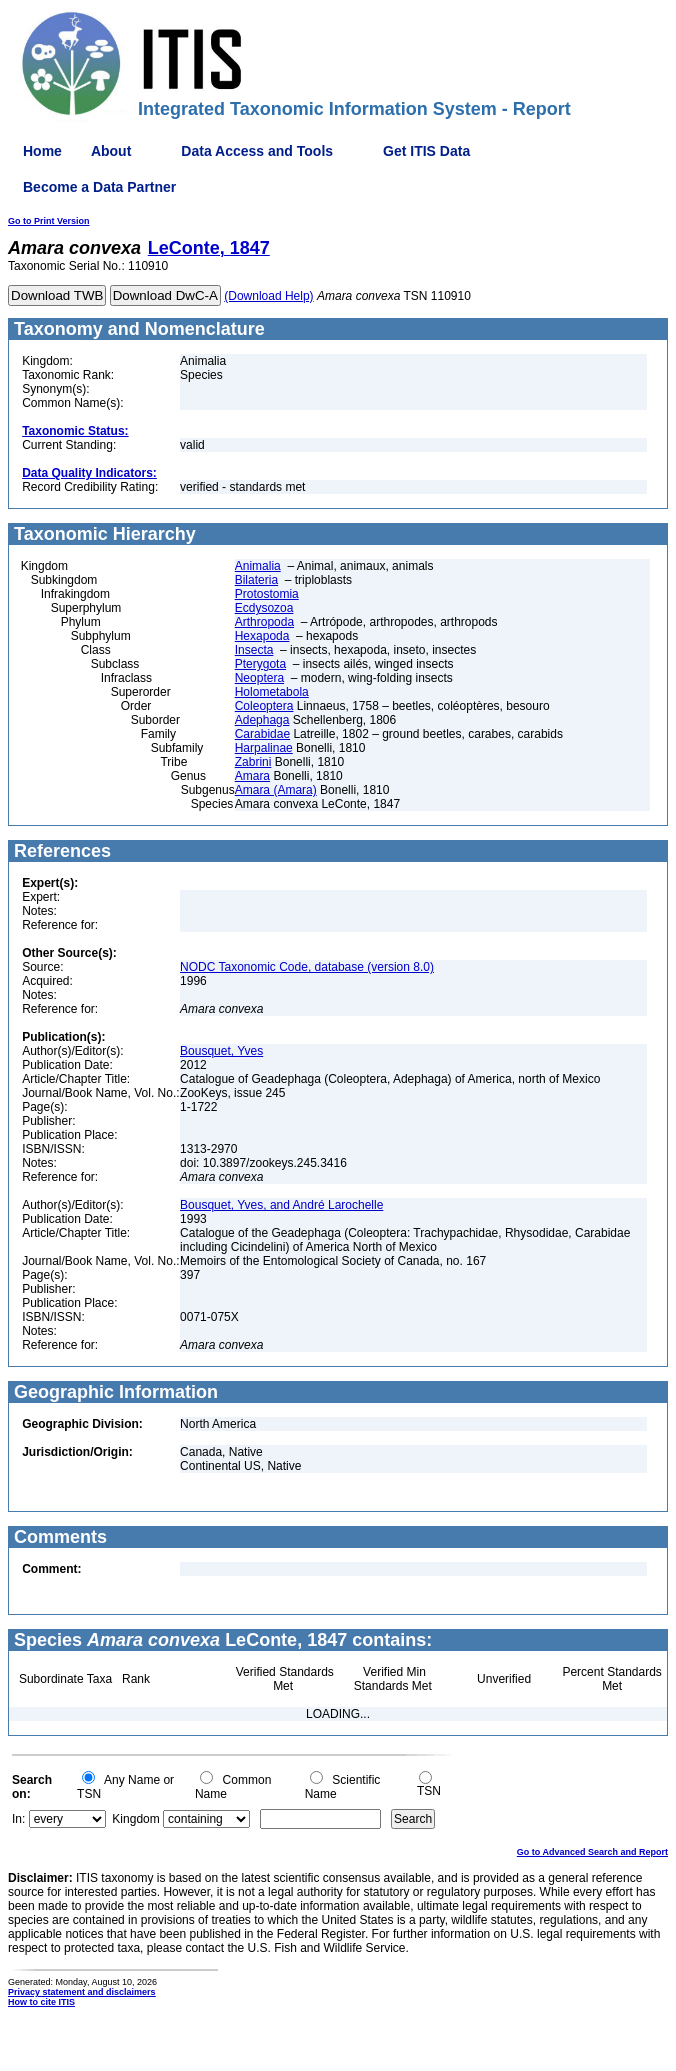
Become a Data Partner (99, 187)
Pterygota (260, 664)
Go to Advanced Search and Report (592, 1852)
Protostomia (267, 594)
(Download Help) (268, 296)
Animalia (258, 566)
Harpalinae (264, 748)
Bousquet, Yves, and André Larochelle (281, 1205)
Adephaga (262, 720)
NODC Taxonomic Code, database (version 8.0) (307, 967)
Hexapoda (262, 636)
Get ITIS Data (426, 151)
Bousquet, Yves (221, 1051)
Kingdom (135, 1819)
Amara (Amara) (276, 790)
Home (42, 151)
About (111, 151)
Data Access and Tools (257, 151)
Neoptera (259, 678)
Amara (252, 776)
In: (18, 1819)
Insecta (254, 650)
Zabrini (253, 762)
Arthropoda (264, 622)
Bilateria (256, 580)
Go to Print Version (49, 221)
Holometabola (272, 692)
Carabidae (262, 734)
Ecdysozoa (264, 608)
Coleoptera (264, 706)
